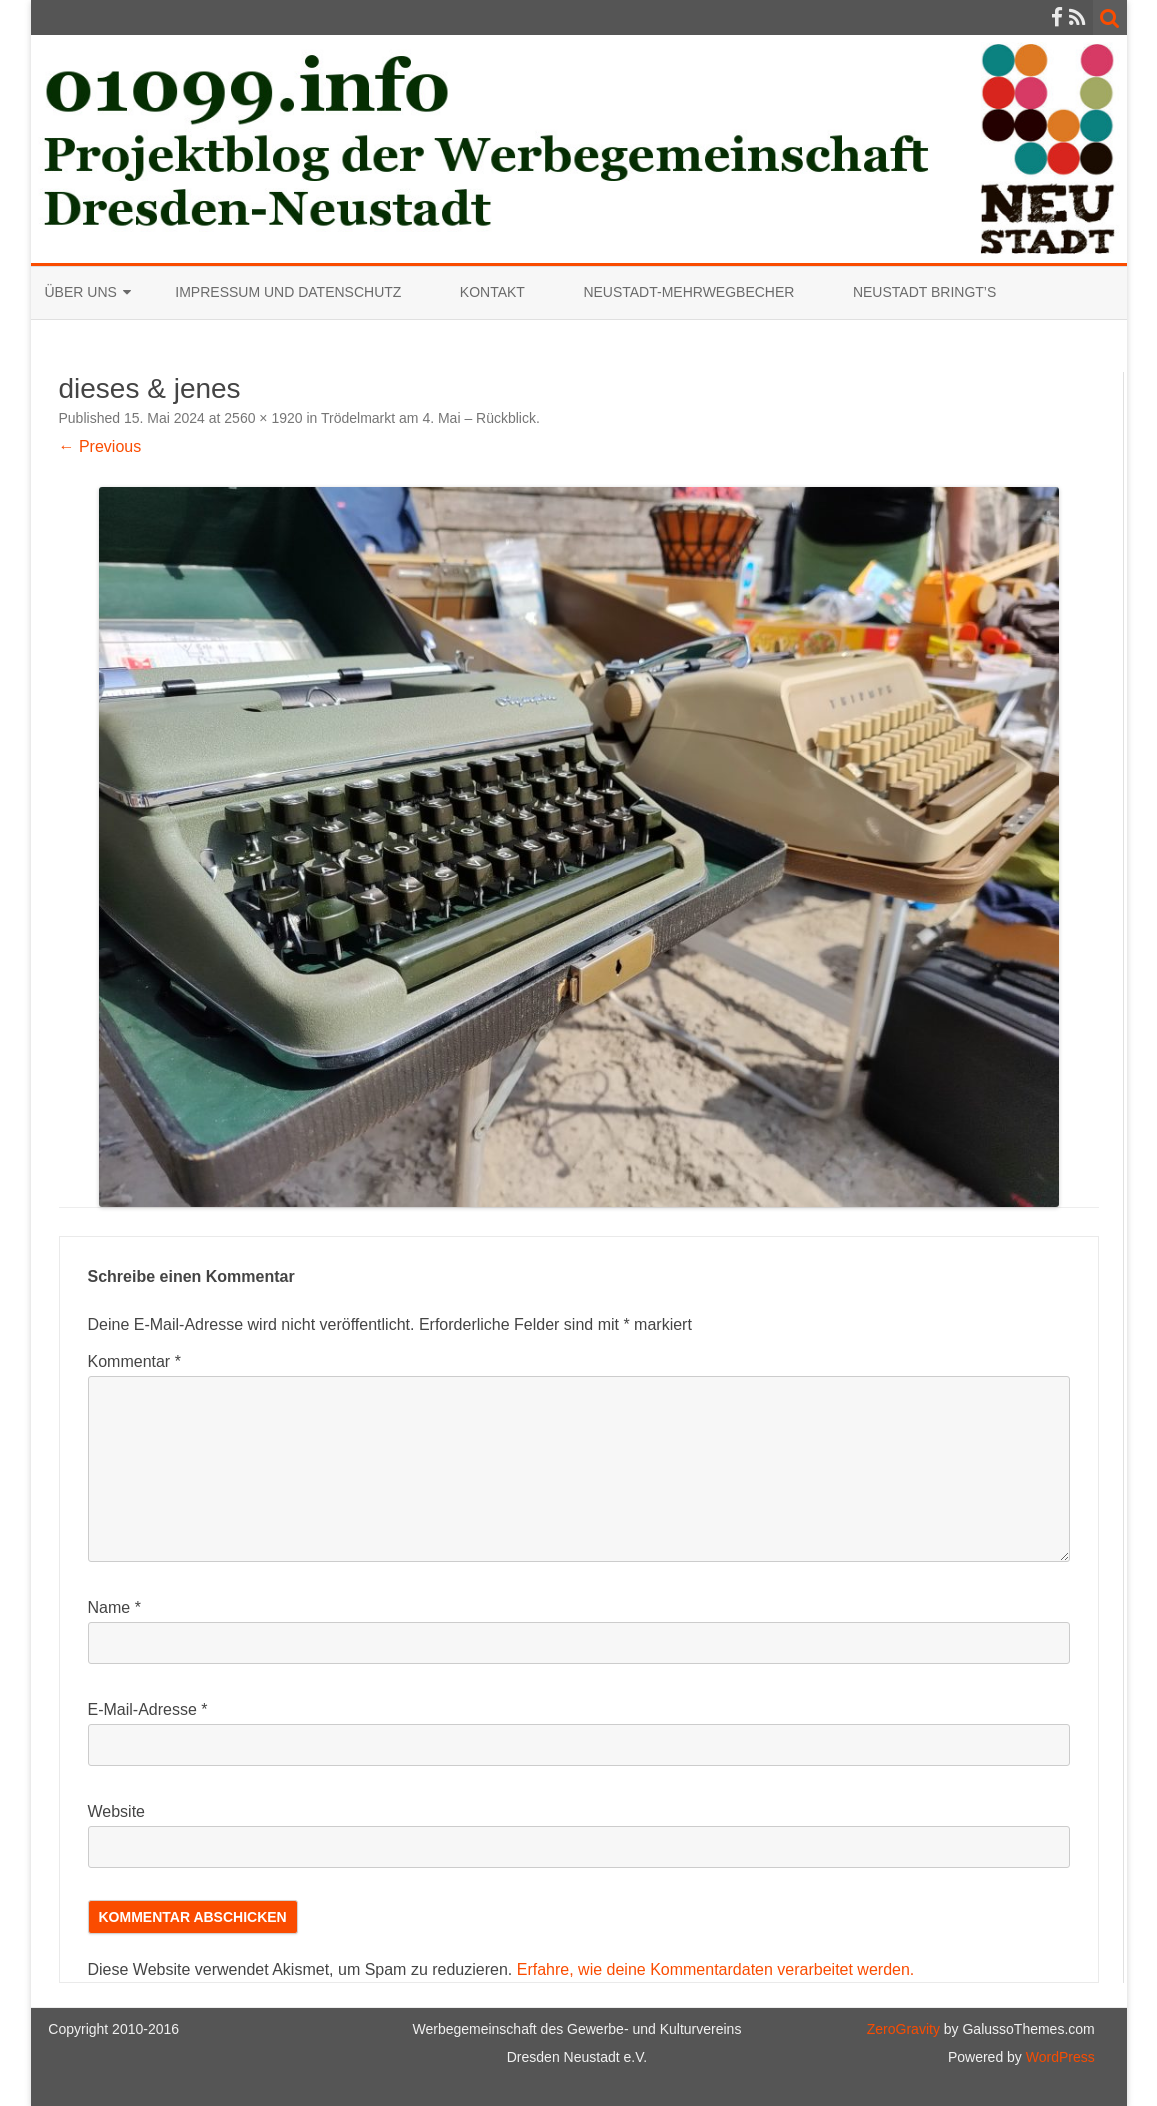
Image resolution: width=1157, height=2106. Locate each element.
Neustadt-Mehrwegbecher (688, 292)
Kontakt (492, 292)
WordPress (1058, 2057)
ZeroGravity (903, 2029)
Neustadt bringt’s (924, 292)
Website (117, 1811)
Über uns (81, 292)
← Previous (100, 446)
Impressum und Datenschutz (288, 292)
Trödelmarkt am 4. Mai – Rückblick (428, 418)
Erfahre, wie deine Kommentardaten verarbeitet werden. (716, 1969)
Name (114, 1607)
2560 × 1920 (263, 418)
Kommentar (134, 1361)
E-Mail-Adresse (148, 1709)
